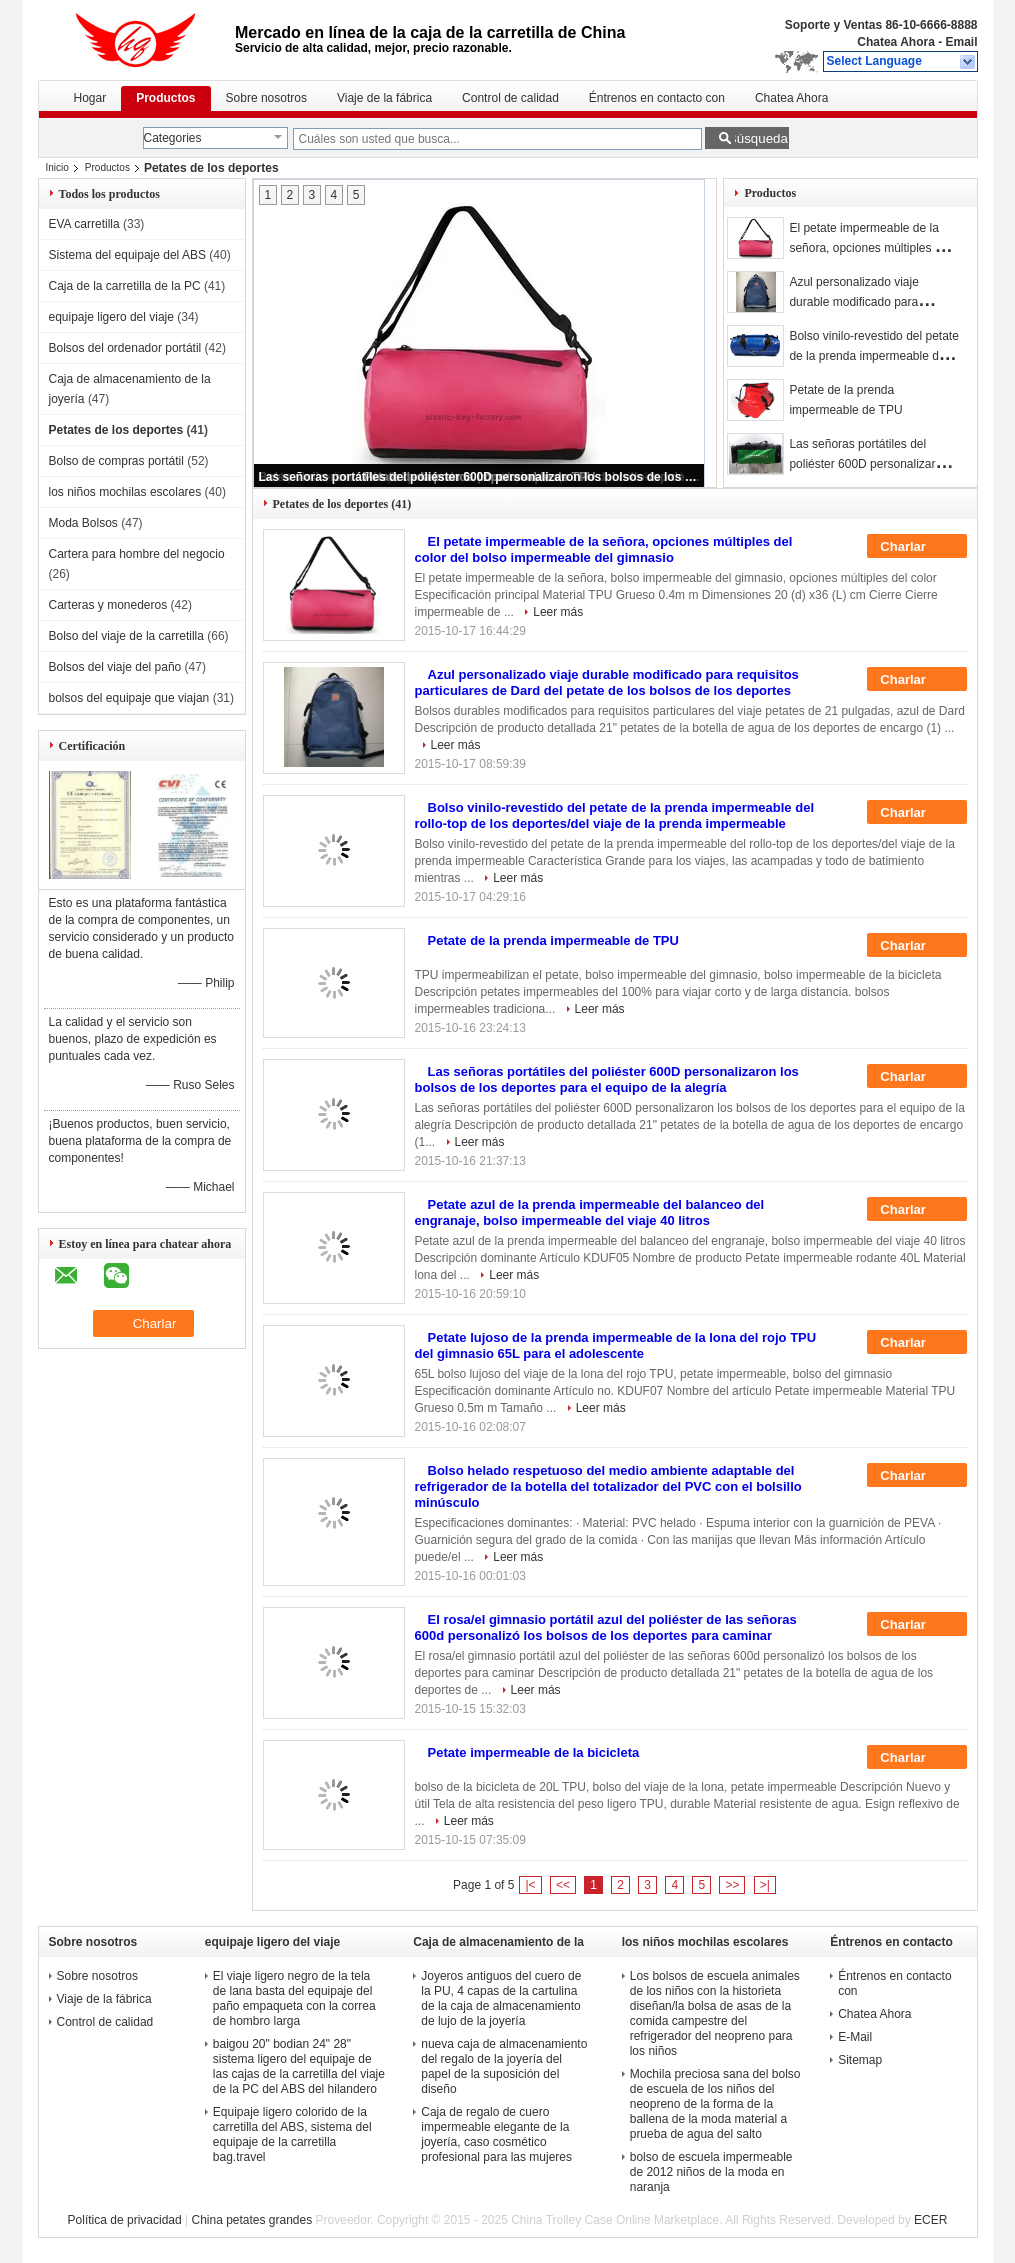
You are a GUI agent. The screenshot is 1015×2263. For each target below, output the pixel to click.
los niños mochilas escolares (125, 492)
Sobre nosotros (266, 98)
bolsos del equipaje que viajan (129, 698)
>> (732, 1885)
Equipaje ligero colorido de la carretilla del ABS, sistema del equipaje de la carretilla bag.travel (292, 2134)
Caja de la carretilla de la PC (125, 286)
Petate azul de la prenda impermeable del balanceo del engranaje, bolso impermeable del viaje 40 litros (590, 1212)
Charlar (916, 547)
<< (563, 1885)
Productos (165, 98)
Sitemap (860, 2060)
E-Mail (855, 2037)
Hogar (90, 98)
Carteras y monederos (108, 605)
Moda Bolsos (83, 523)
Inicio (57, 167)
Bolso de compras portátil (116, 461)
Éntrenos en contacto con (657, 98)
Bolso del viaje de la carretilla (126, 636)
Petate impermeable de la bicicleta (534, 1752)
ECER (930, 2220)
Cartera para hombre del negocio (137, 554)
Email (961, 42)
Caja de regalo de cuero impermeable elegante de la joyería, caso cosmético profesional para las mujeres (496, 2134)
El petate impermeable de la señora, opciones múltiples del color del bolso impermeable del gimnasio (604, 549)
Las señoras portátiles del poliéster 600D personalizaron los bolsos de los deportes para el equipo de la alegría (480, 477)
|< (530, 1885)
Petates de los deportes (116, 430)
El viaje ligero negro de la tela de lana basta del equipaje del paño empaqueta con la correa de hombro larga (294, 1998)
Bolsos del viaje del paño (115, 667)
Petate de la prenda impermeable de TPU (553, 940)
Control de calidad (510, 98)
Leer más (558, 612)
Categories (173, 138)
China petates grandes (251, 2220)
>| (765, 1885)
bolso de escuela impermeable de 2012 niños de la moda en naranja (711, 2172)
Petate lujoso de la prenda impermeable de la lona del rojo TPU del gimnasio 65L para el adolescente (616, 1345)
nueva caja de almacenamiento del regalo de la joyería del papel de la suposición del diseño (504, 2066)
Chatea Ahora (896, 42)
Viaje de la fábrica (384, 98)
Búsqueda (758, 138)
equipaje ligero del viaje (111, 317)
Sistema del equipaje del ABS (127, 255)
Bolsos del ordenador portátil (125, 348)
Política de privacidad (125, 2220)
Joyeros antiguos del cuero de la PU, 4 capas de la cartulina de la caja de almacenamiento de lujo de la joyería (501, 1998)
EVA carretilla (84, 224)
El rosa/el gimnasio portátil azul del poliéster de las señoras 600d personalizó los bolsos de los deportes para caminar (606, 1627)
